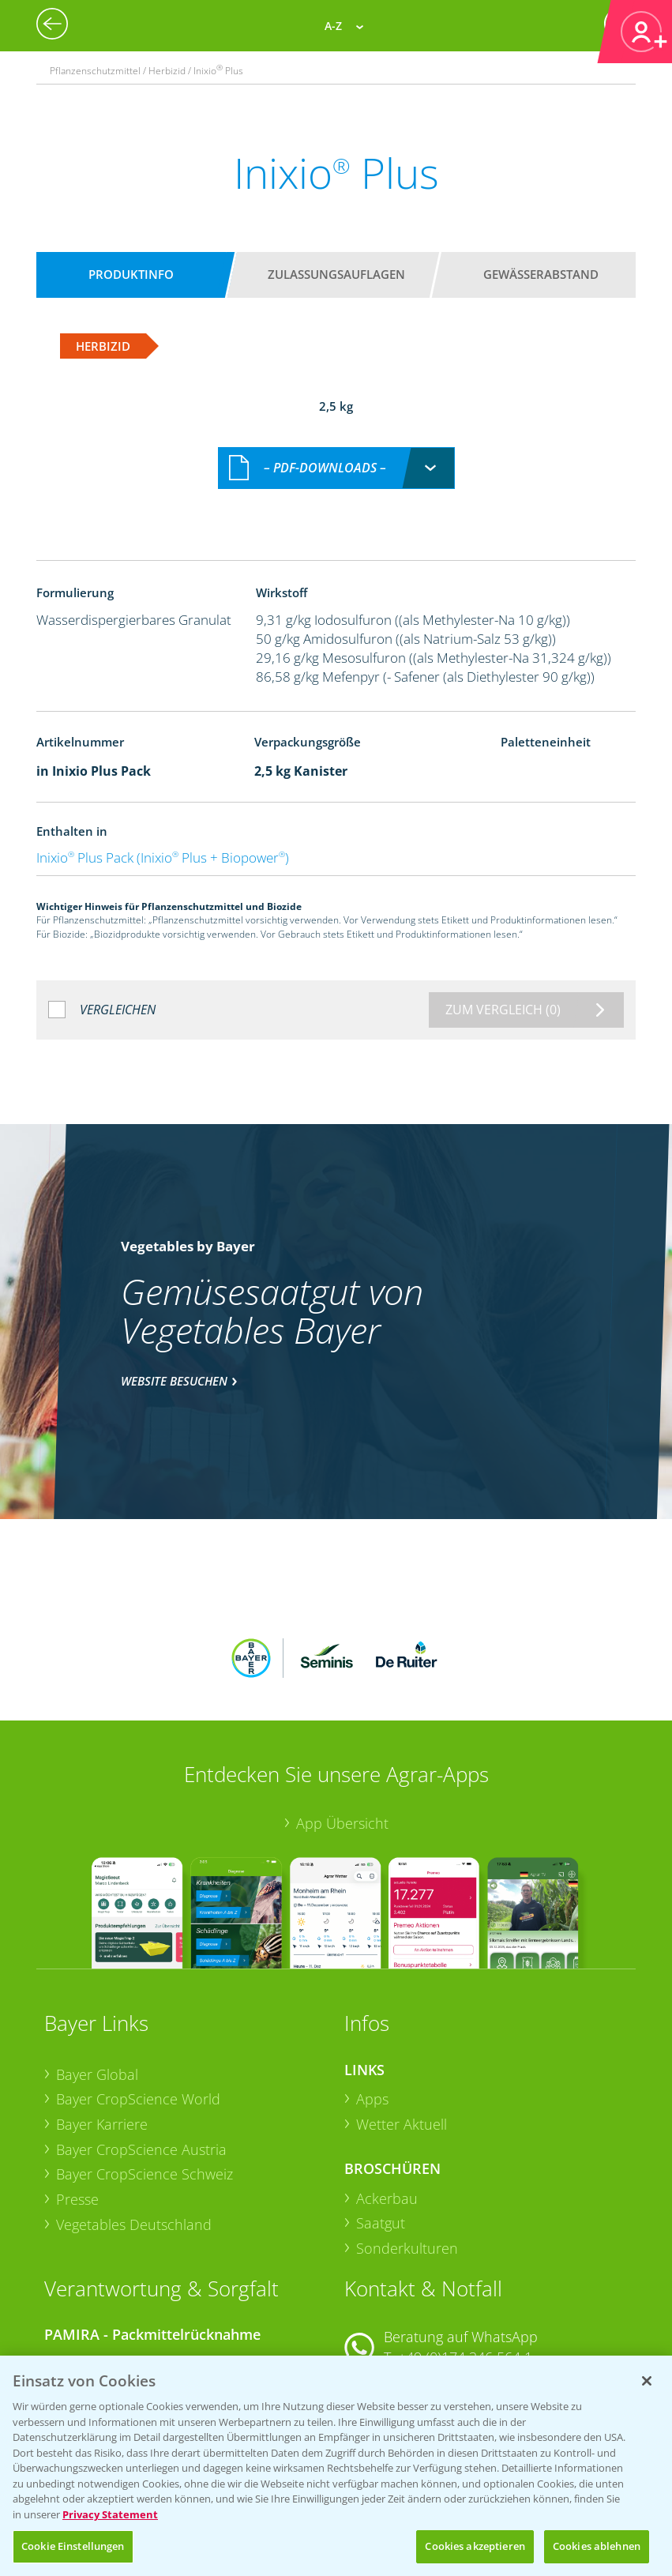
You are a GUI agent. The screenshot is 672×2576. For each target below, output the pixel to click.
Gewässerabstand (541, 274)
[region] (336, 2466)
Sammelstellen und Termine (146, 2241)
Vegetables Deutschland (134, 2103)
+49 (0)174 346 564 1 (465, 2236)
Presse (77, 2078)
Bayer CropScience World (138, 1978)
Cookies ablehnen (596, 2546)
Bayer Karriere (102, 2003)
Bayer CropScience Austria (141, 2028)
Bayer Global (97, 1953)
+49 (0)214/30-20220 (464, 2348)
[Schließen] (646, 2381)
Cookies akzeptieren (474, 2546)
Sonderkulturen (407, 2127)
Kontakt (391, 2278)
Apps (372, 1978)
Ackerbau (387, 2077)
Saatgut (380, 2102)
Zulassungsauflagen (336, 274)
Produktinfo (131, 274)
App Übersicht (342, 1702)
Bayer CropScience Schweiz (144, 2053)
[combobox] (336, 451)
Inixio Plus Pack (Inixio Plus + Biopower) (162, 841)
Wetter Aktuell (401, 2003)
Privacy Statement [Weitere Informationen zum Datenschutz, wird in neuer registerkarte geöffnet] (110, 2514)
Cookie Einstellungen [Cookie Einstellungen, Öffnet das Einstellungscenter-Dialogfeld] (73, 2546)
